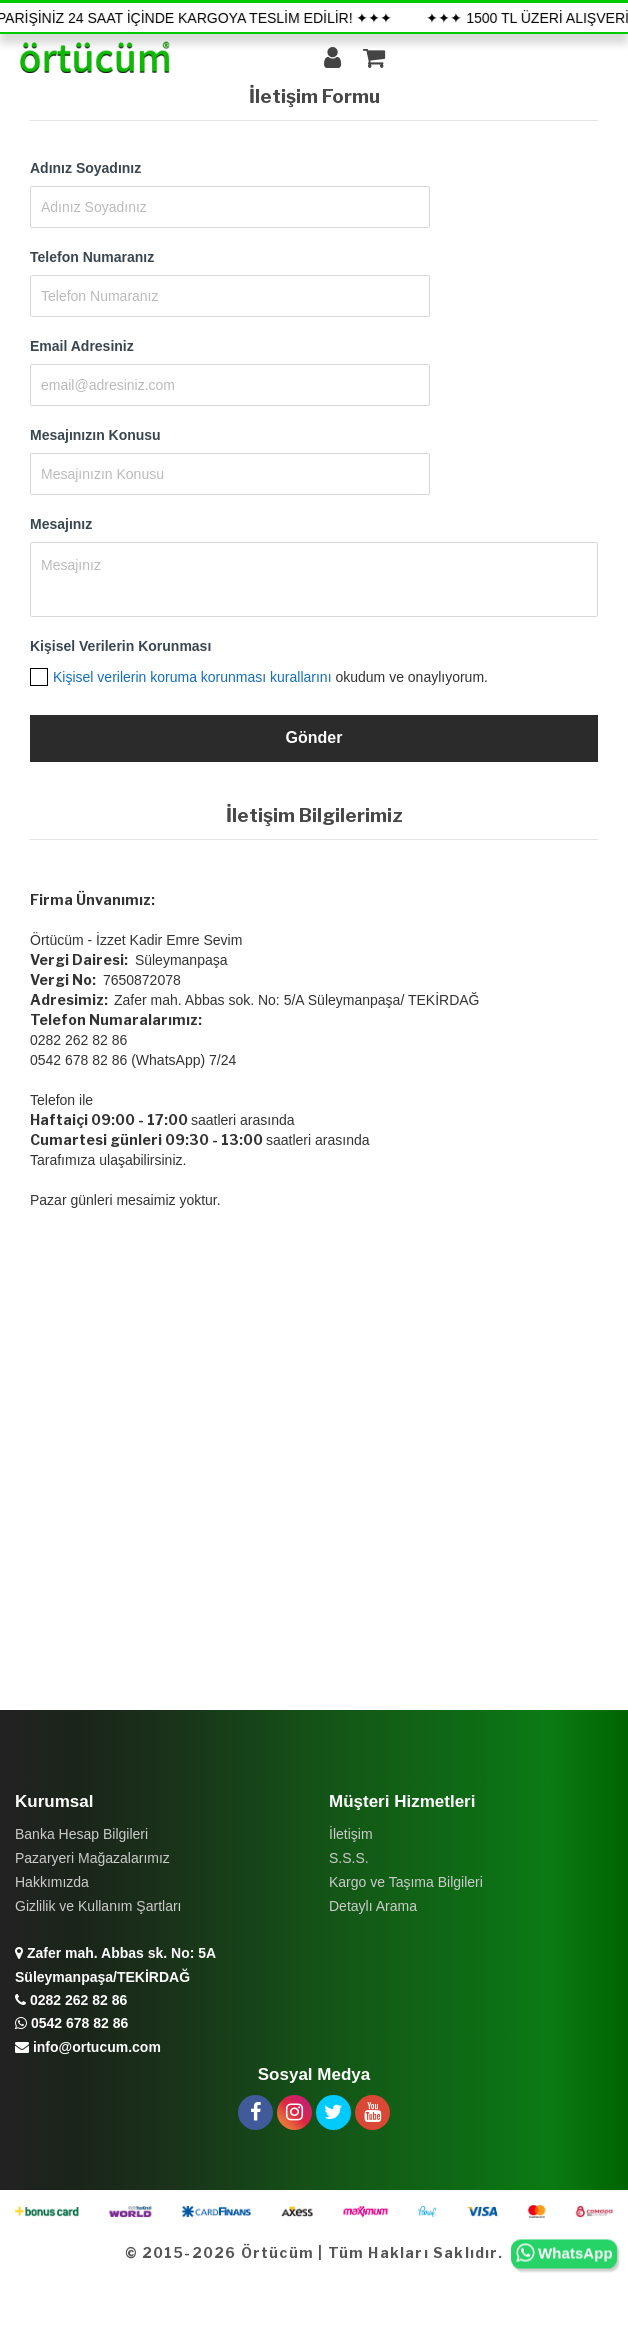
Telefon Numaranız (92, 257)
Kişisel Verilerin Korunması (120, 646)
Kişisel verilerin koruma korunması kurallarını (192, 677)
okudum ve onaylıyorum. (270, 677)
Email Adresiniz (82, 346)
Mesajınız (61, 524)
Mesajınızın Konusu (95, 435)
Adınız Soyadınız (85, 168)
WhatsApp (564, 2254)
